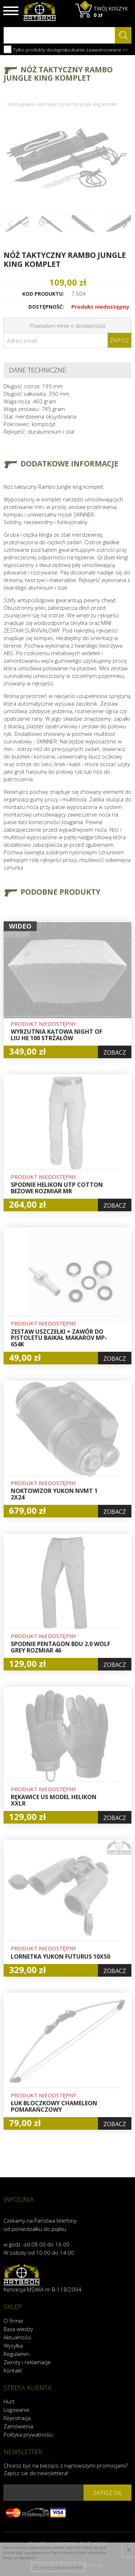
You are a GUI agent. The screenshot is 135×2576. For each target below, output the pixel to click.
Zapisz (119, 340)
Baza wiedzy (18, 2329)
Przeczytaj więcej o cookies (58, 2567)
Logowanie (17, 2409)
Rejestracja (17, 2417)
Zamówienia (18, 2426)
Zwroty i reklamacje (27, 2362)
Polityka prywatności (28, 2434)
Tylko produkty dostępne (35, 49)
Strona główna (20, 104)
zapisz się (107, 2493)
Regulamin (16, 2353)
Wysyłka (13, 2345)
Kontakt (13, 2370)
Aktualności (17, 2337)
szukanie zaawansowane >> (96, 49)
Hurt (9, 2401)
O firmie (13, 2320)
